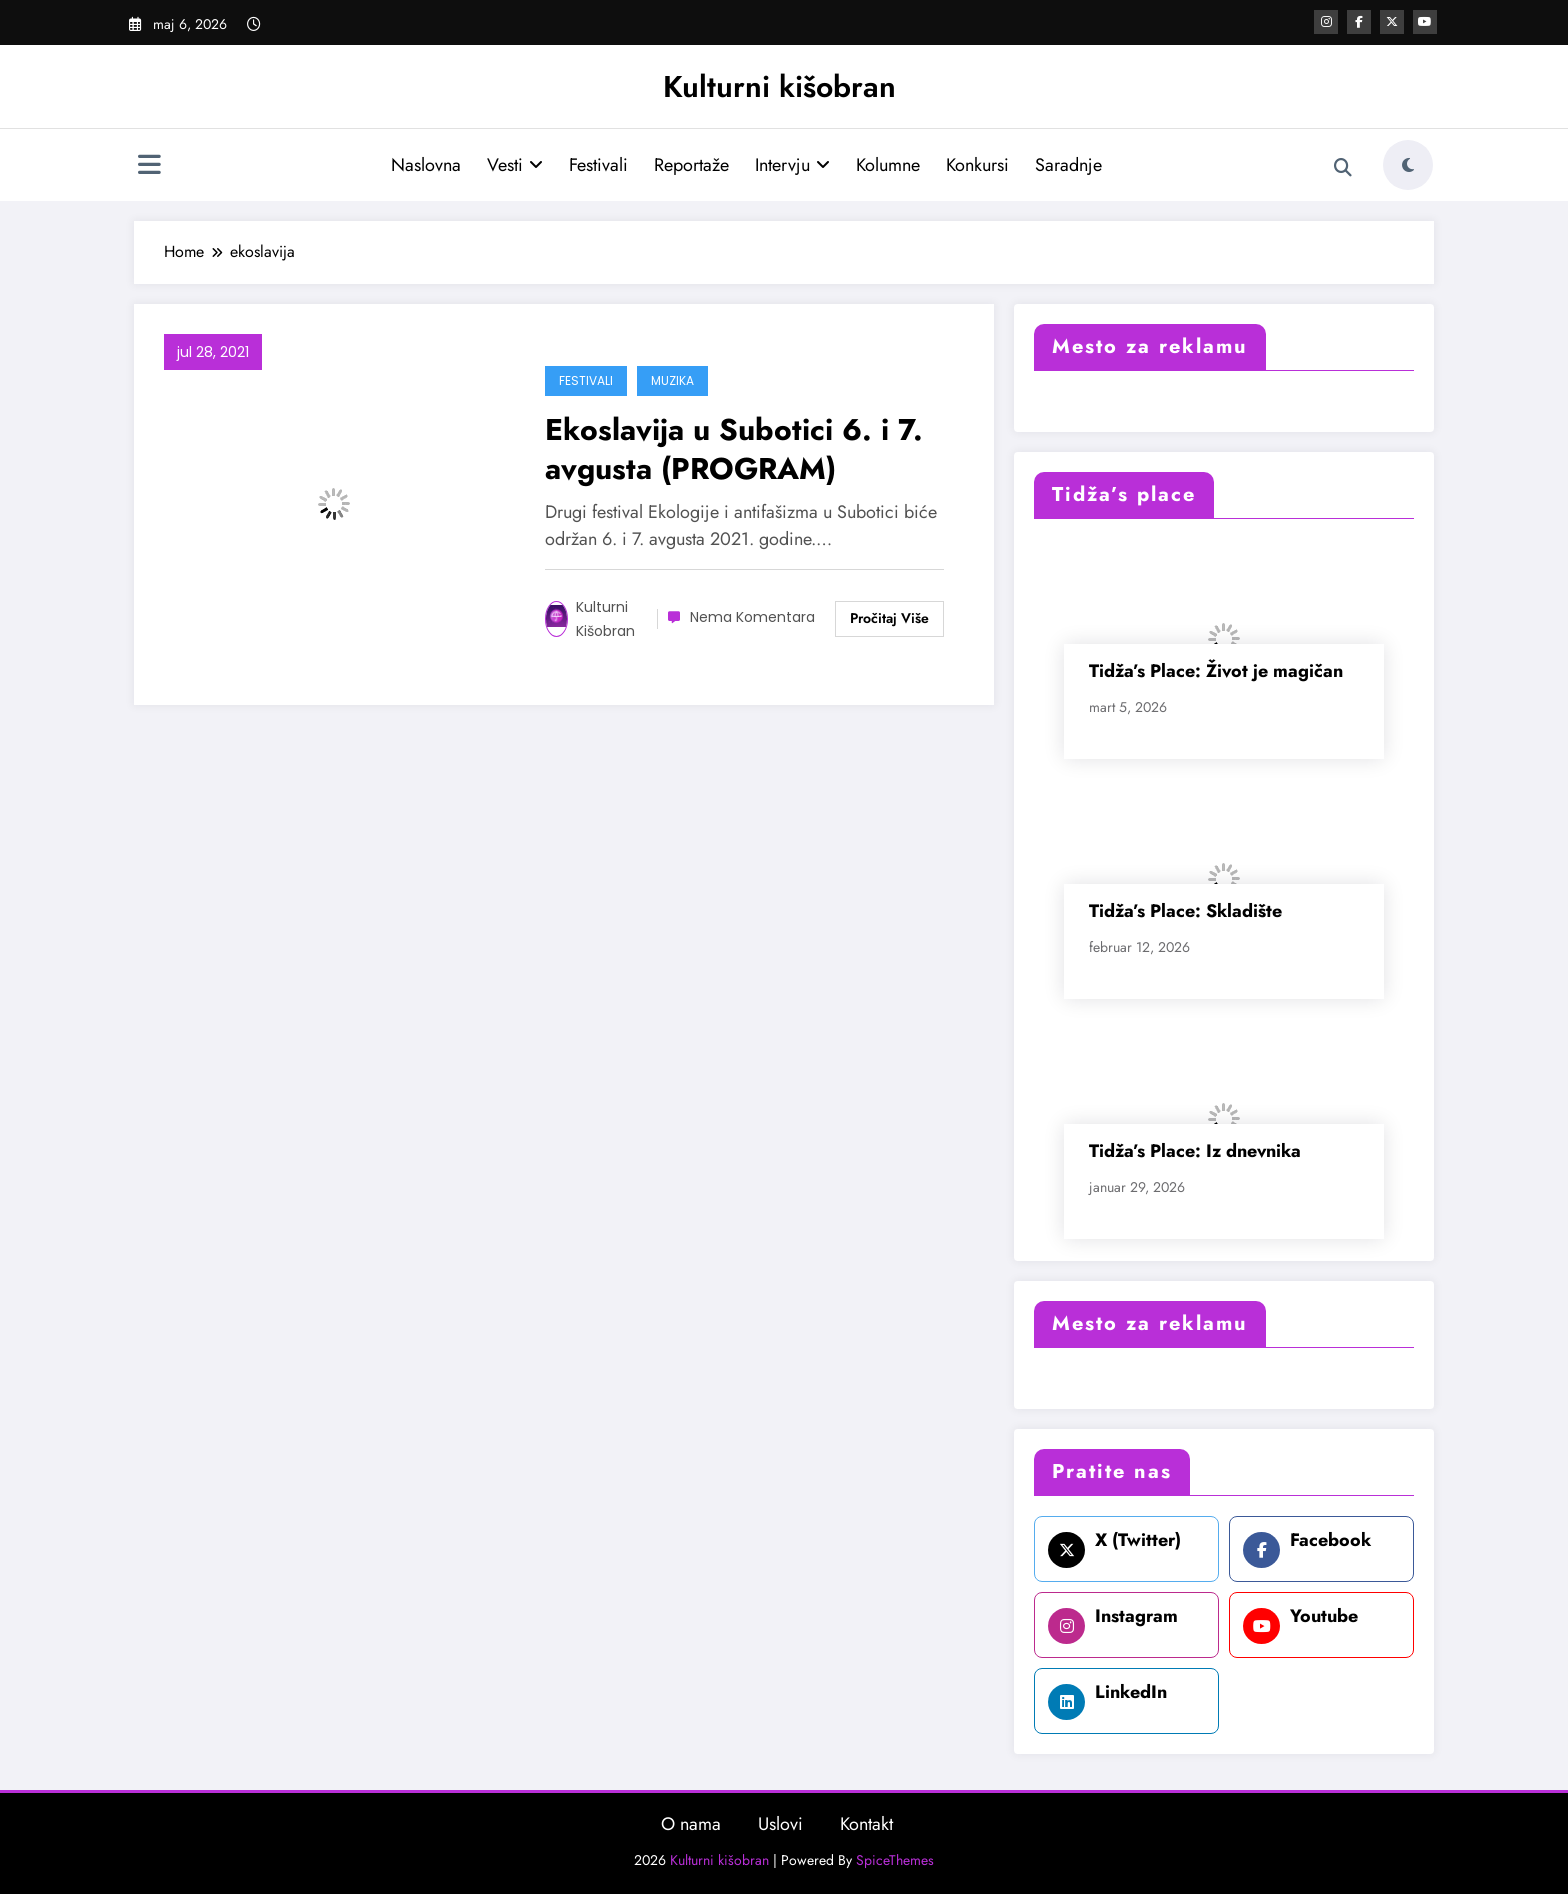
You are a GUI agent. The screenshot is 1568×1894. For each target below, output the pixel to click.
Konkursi (977, 165)
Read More (889, 619)
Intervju (792, 165)
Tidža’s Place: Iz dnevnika (1195, 1151)
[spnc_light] (1408, 165)
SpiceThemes (895, 1860)
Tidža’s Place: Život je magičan (1216, 671)
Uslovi (780, 1824)
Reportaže (691, 165)
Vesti (515, 165)
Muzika (672, 380)
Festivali (598, 165)
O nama (691, 1824)
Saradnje (1068, 165)
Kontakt (866, 1824)
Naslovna (426, 165)
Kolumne (888, 165)
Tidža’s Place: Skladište (1185, 911)
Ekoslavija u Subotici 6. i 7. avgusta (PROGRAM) (734, 449)
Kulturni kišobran (779, 86)
